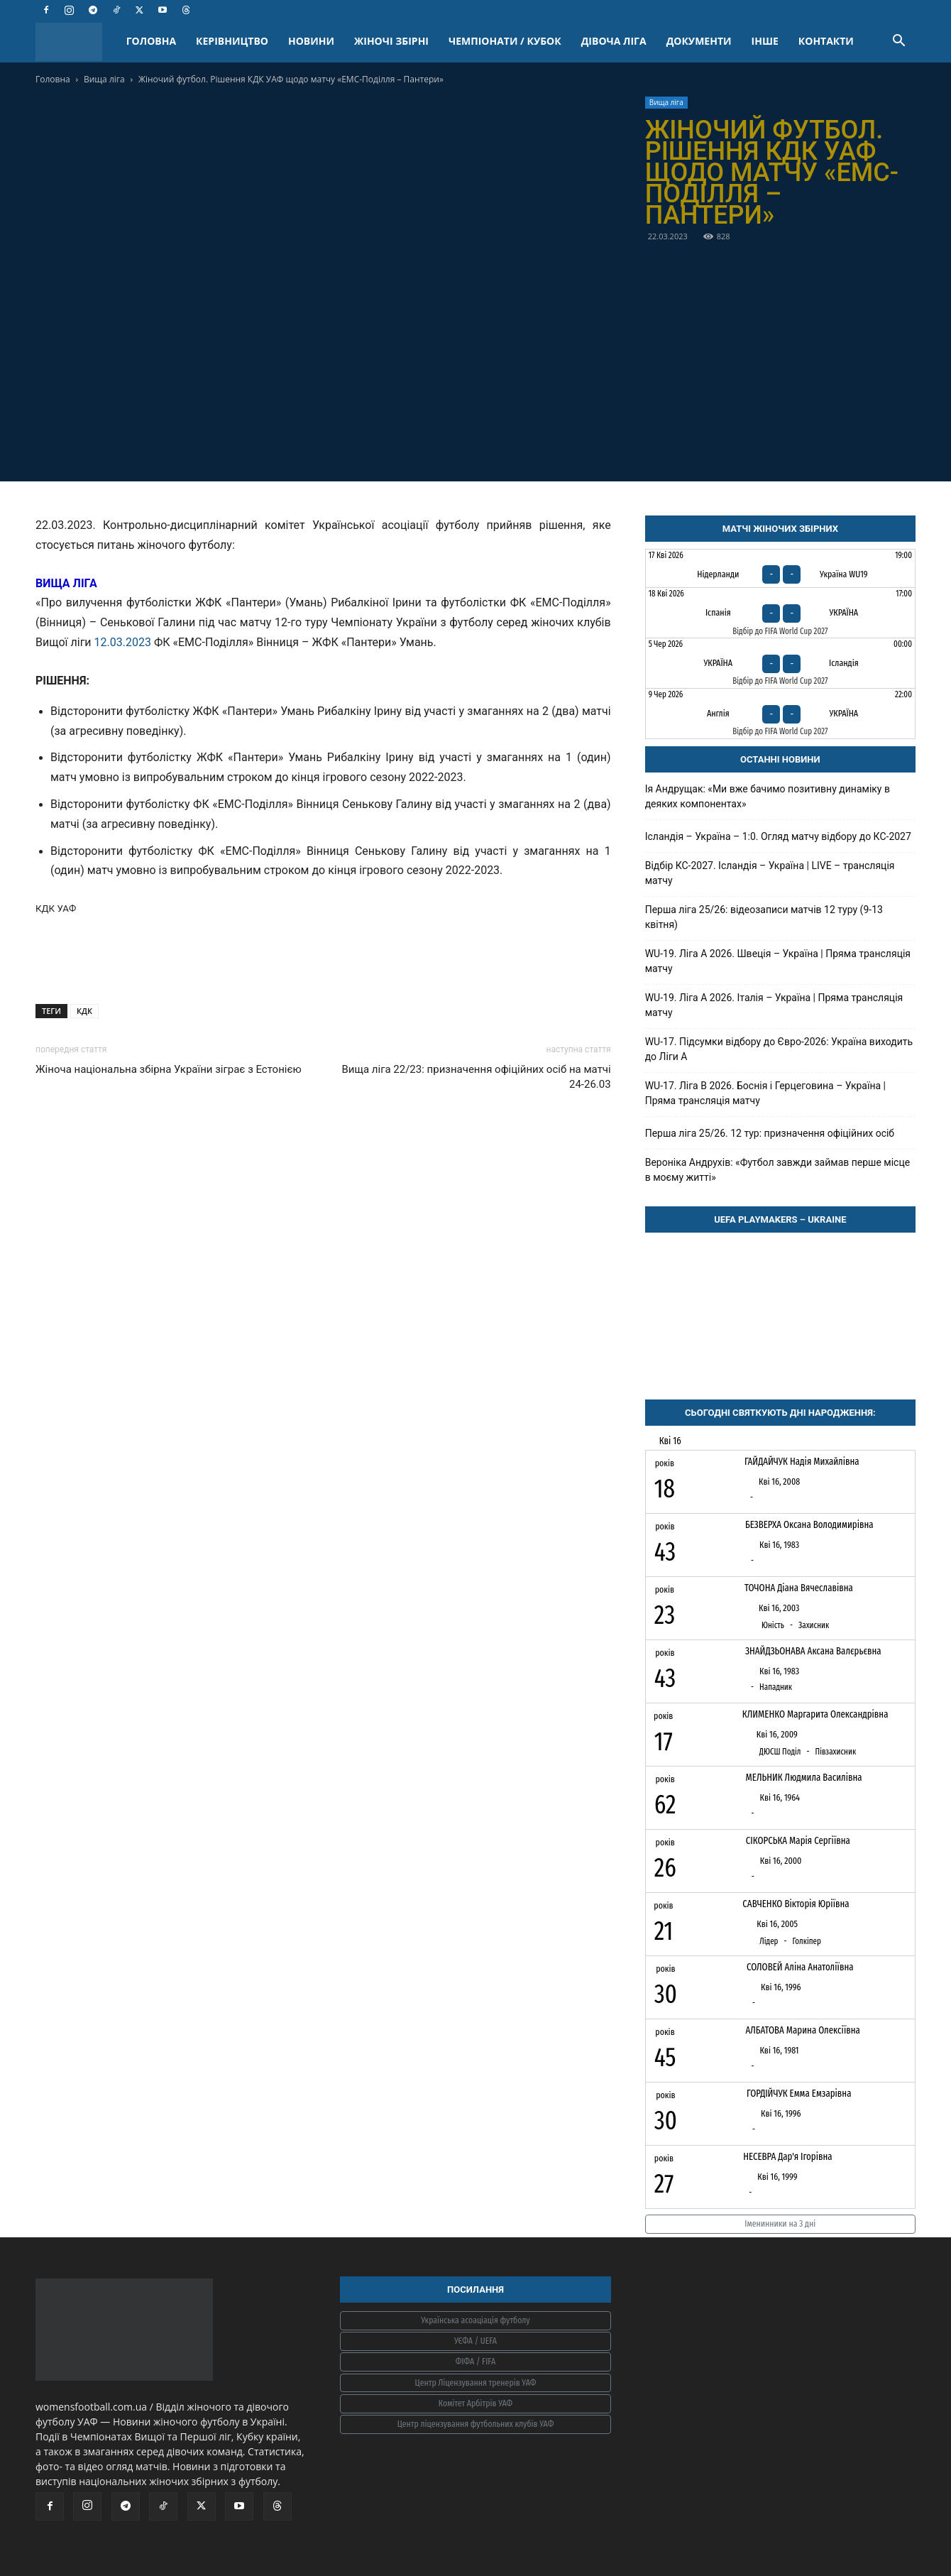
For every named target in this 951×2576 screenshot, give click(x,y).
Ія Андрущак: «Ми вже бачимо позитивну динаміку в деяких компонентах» (767, 796)
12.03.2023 (122, 642)
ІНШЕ (765, 41)
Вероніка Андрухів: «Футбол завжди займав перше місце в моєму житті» (778, 1170)
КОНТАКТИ (826, 41)
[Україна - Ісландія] (780, 663)
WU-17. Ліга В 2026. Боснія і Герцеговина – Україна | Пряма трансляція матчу (765, 1093)
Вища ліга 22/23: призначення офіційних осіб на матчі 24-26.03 (476, 1077)
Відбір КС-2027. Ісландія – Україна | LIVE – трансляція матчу (770, 873)
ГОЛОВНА (151, 41)
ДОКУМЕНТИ (699, 41)
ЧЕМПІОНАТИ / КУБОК (505, 41)
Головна (52, 79)
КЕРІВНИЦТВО (232, 41)
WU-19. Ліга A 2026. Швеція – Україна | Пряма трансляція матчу (778, 961)
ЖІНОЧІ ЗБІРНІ (391, 41)
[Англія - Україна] (780, 713)
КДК (84, 1010)
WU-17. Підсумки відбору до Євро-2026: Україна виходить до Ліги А (779, 1049)
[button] (898, 42)
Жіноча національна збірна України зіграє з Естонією (168, 1069)
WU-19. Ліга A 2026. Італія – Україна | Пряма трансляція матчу (774, 1005)
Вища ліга (104, 79)
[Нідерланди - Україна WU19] (780, 568)
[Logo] (75, 41)
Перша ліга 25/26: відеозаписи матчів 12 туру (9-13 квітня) (764, 917)
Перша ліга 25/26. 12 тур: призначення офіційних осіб (769, 1133)
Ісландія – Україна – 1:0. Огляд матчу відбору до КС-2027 (778, 836)
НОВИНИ (311, 41)
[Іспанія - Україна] (780, 613)
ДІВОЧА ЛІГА (614, 41)
